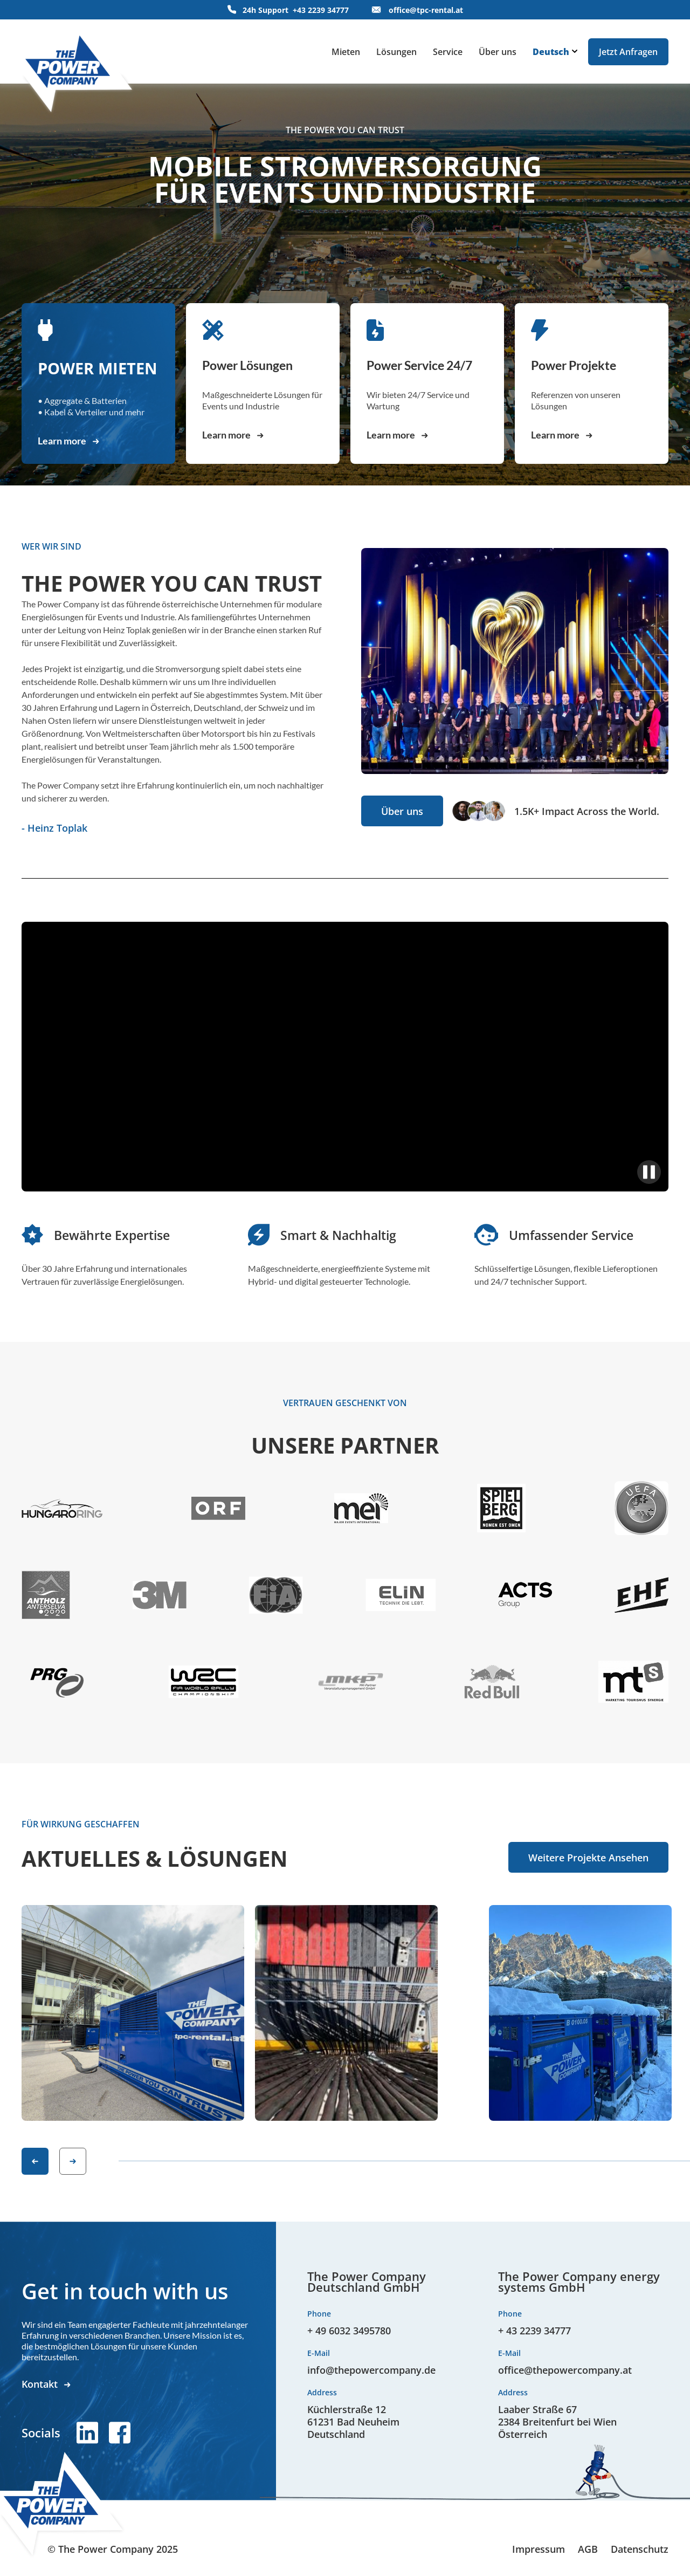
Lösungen (396, 52)
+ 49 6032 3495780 (349, 2331)
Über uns (497, 52)
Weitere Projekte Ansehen (588, 1857)
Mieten (346, 52)
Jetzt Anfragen (628, 52)
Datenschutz (639, 2549)
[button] (35, 2161)
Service (448, 52)
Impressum (538, 2549)
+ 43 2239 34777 (534, 2331)
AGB (588, 2549)
